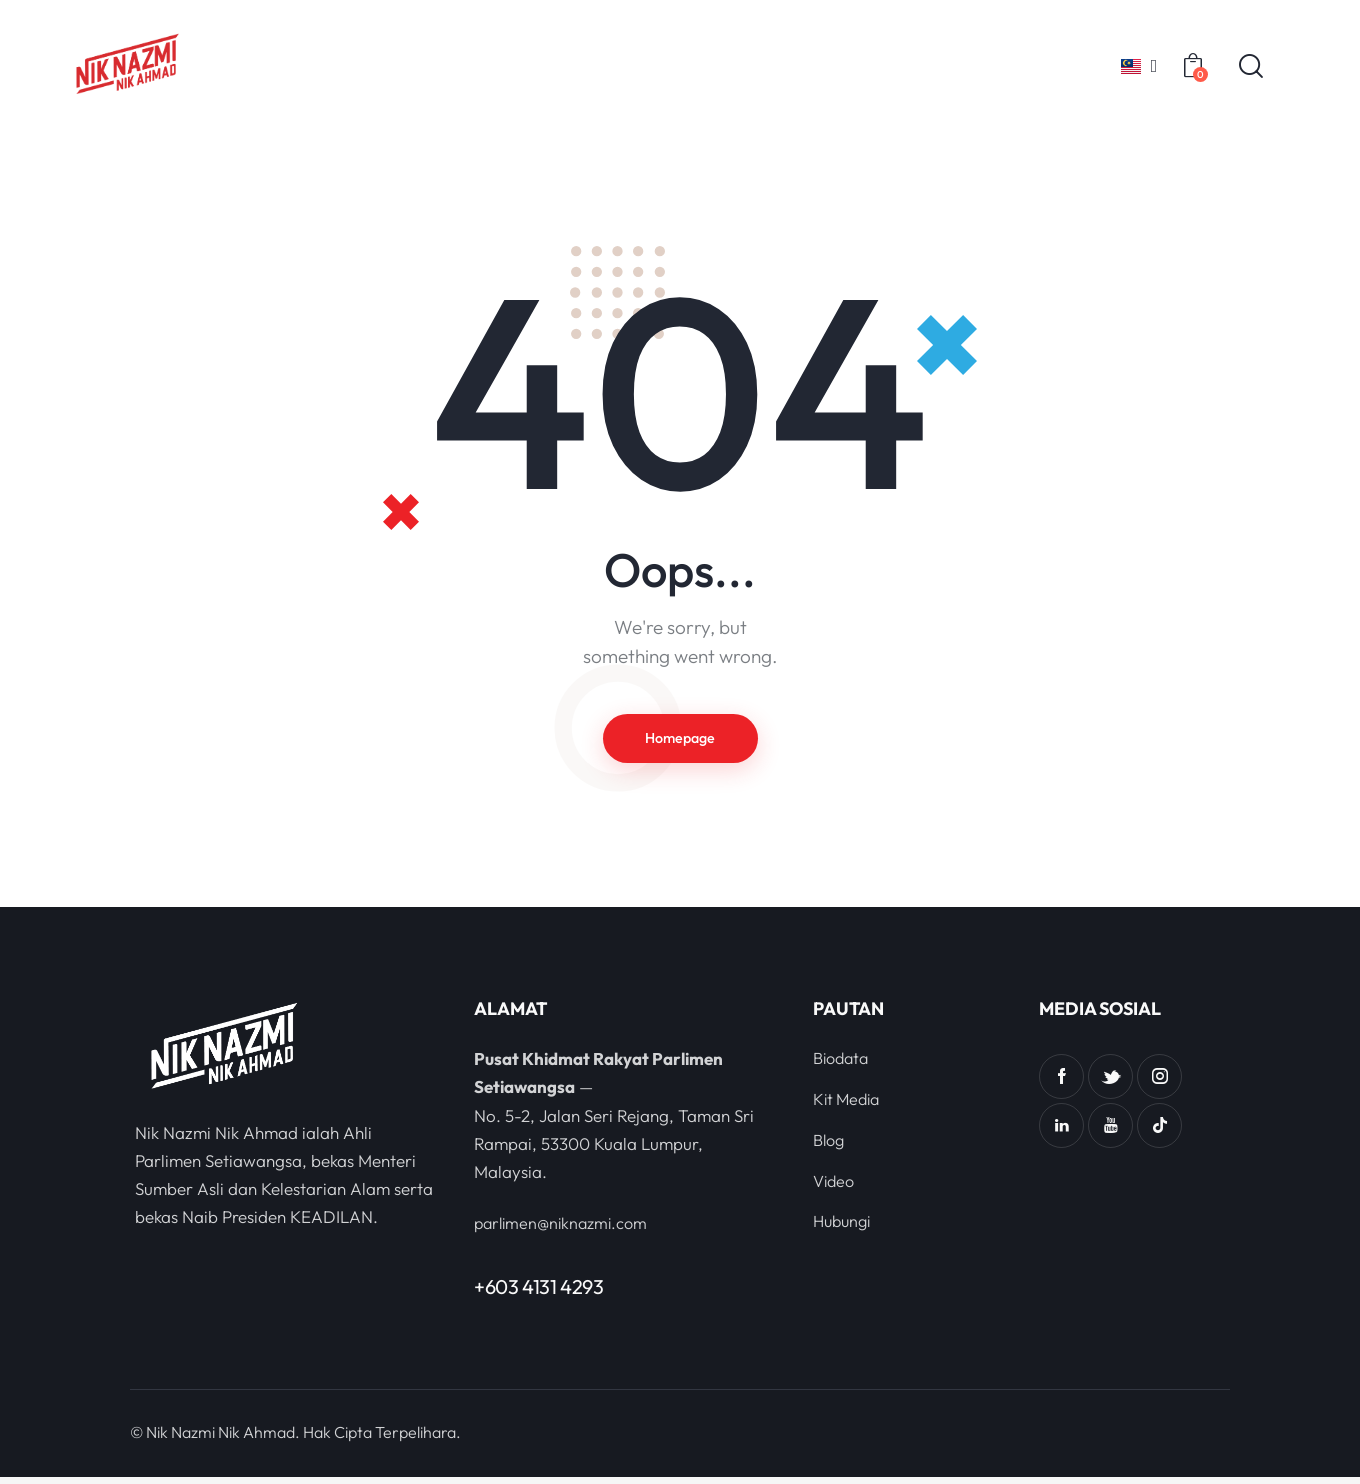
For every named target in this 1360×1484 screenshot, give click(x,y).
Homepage (680, 741)
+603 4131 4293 (538, 1293)
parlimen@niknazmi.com (565, 1229)
